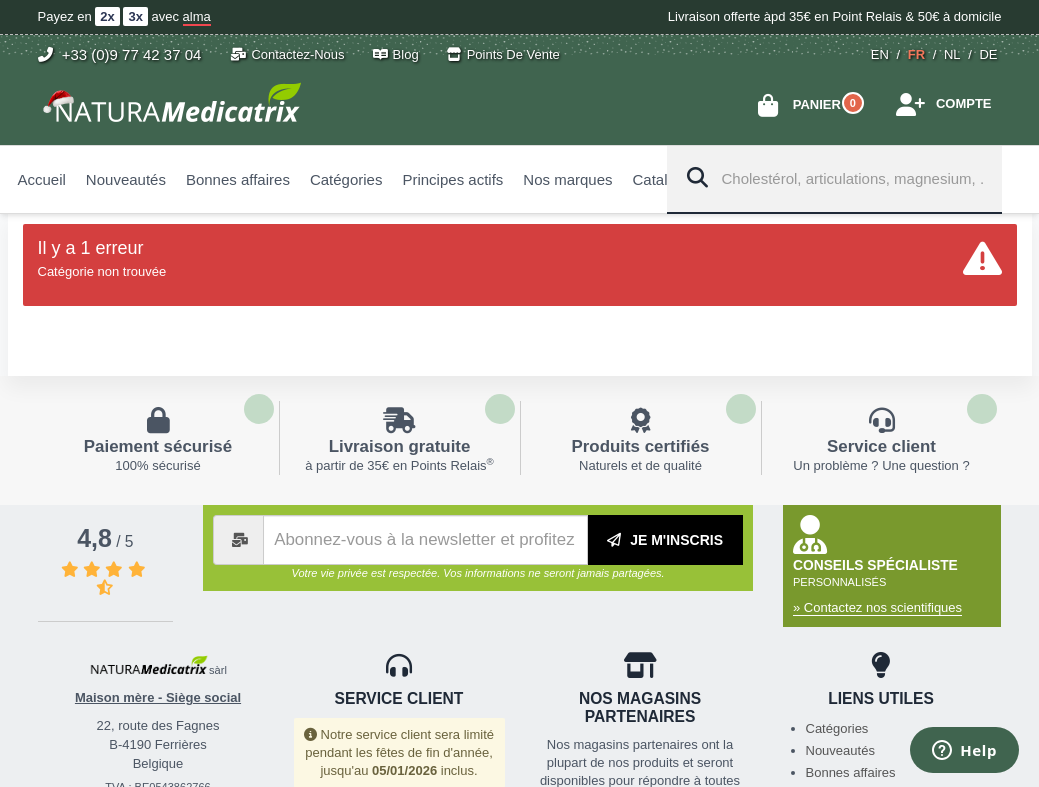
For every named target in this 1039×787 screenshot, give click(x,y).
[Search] (694, 179)
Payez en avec (124, 16)
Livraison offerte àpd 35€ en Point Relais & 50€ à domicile (835, 16)
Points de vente (503, 54)
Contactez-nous (287, 54)
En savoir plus (158, 438)
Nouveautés (840, 750)
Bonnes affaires (851, 772)
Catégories (837, 728)
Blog (396, 54)
